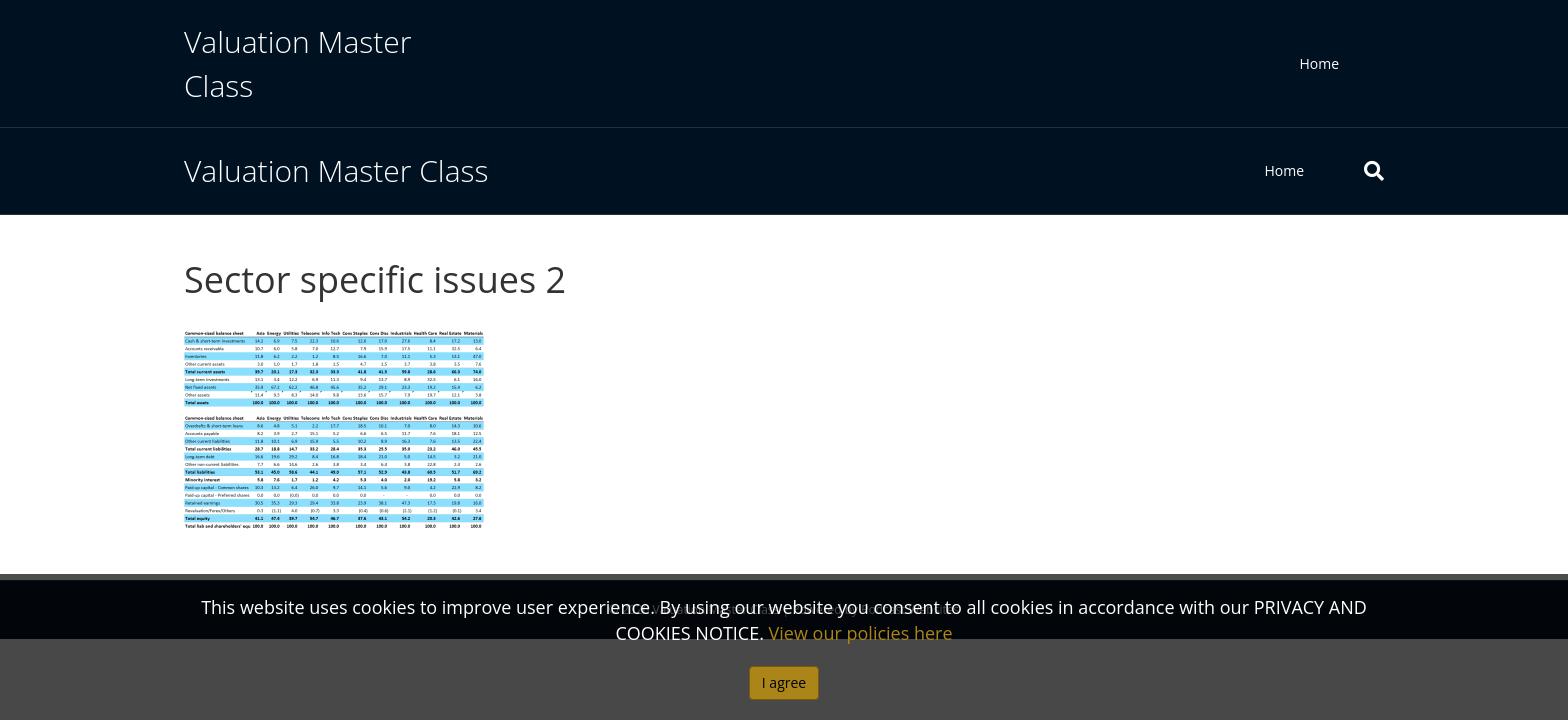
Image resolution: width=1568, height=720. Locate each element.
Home (1319, 63)
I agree (784, 682)
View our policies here (861, 633)
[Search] (1359, 171)
